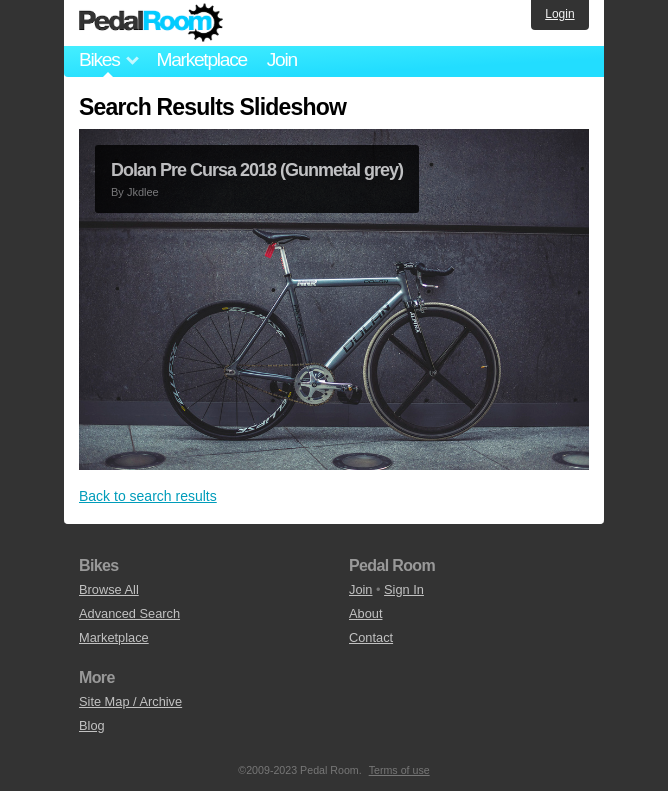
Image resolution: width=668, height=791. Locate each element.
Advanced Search (129, 613)
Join (282, 59)
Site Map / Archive (130, 701)
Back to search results (148, 496)
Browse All (109, 589)
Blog (92, 725)
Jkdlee (143, 192)
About (365, 613)
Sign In (404, 589)
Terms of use (399, 770)
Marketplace (201, 59)
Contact (371, 637)
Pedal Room (151, 23)
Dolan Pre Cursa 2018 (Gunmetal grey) (257, 170)
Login (559, 14)
